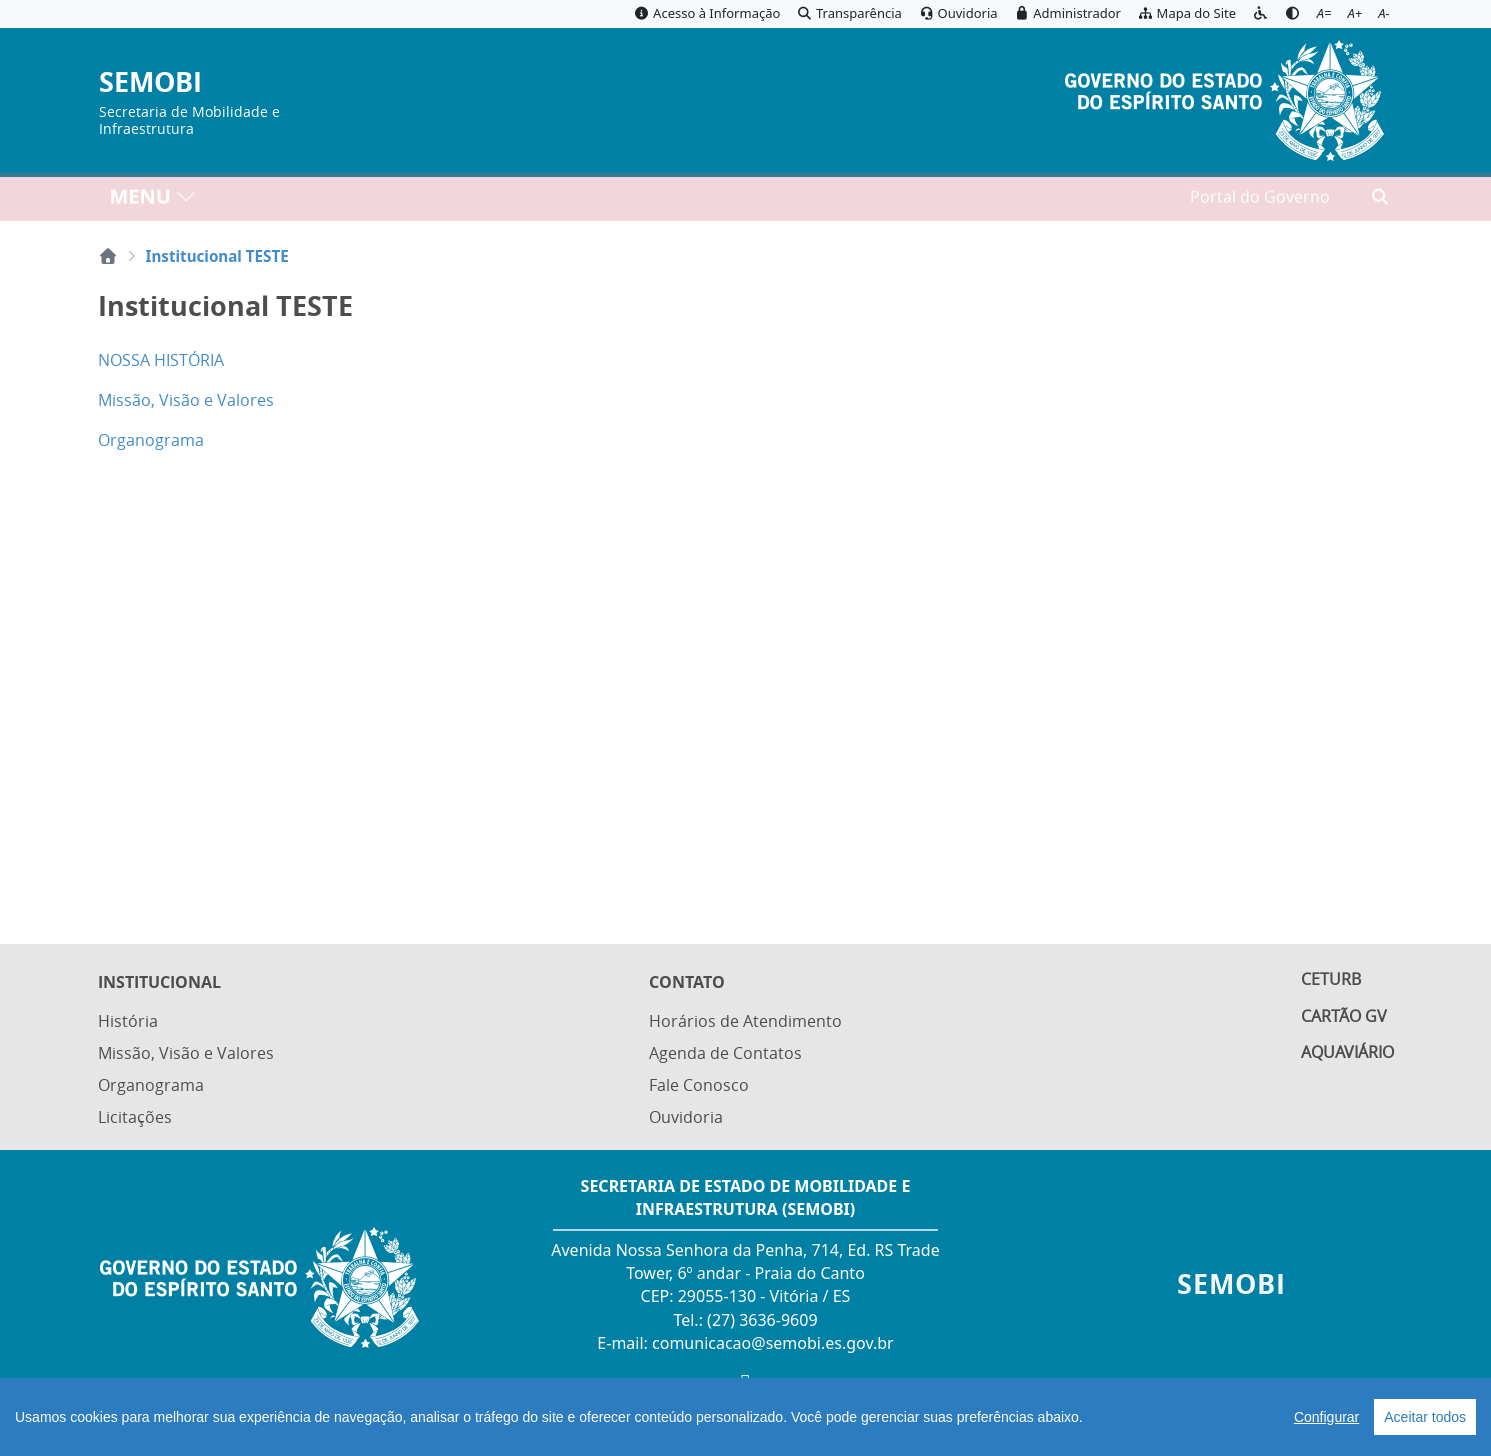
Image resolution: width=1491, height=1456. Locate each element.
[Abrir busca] (1380, 201)
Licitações (135, 1118)
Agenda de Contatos (725, 1055)
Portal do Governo (1260, 201)
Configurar (1326, 1417)
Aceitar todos (1425, 1417)
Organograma (151, 440)
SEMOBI (150, 82)
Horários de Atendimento (745, 1024)
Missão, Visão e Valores (186, 400)
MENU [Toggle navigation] (153, 200)
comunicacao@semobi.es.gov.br (773, 1343)
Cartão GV (1344, 1022)
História (128, 1024)
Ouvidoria (686, 1118)
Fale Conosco (699, 1086)
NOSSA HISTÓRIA (161, 360)
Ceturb (1331, 985)
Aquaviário (1347, 1060)
